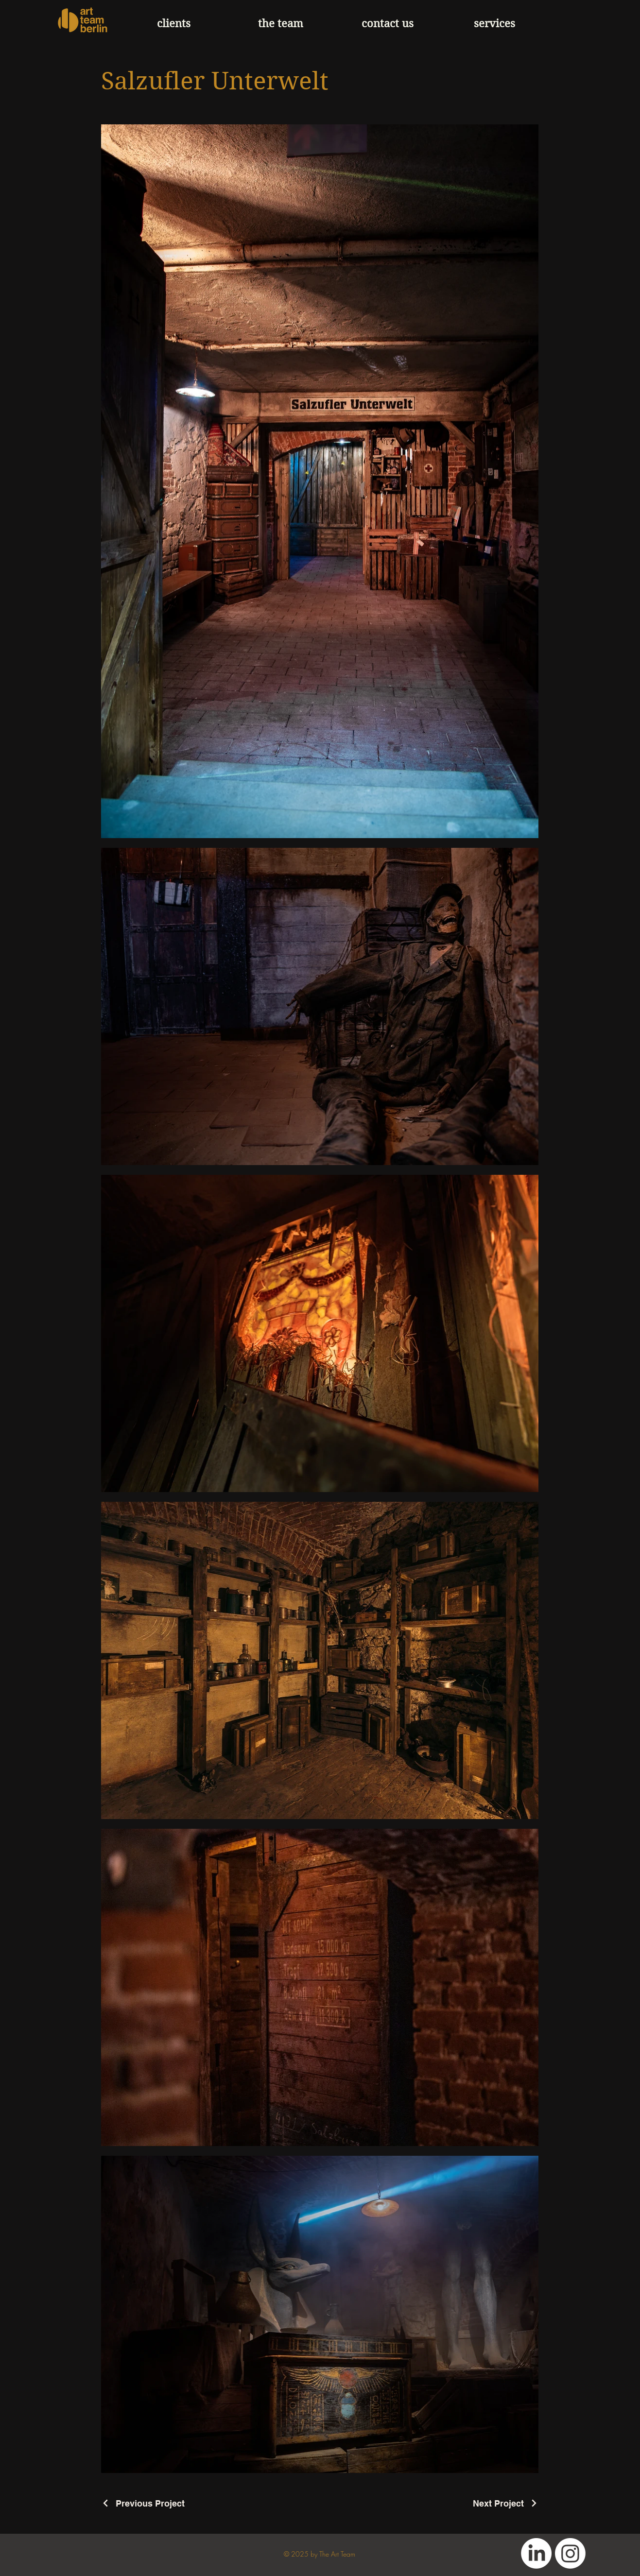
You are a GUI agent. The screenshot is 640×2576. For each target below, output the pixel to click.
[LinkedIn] (536, 2553)
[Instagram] (570, 2553)
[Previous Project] (143, 2503)
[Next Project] (505, 2503)
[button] (494, 23)
